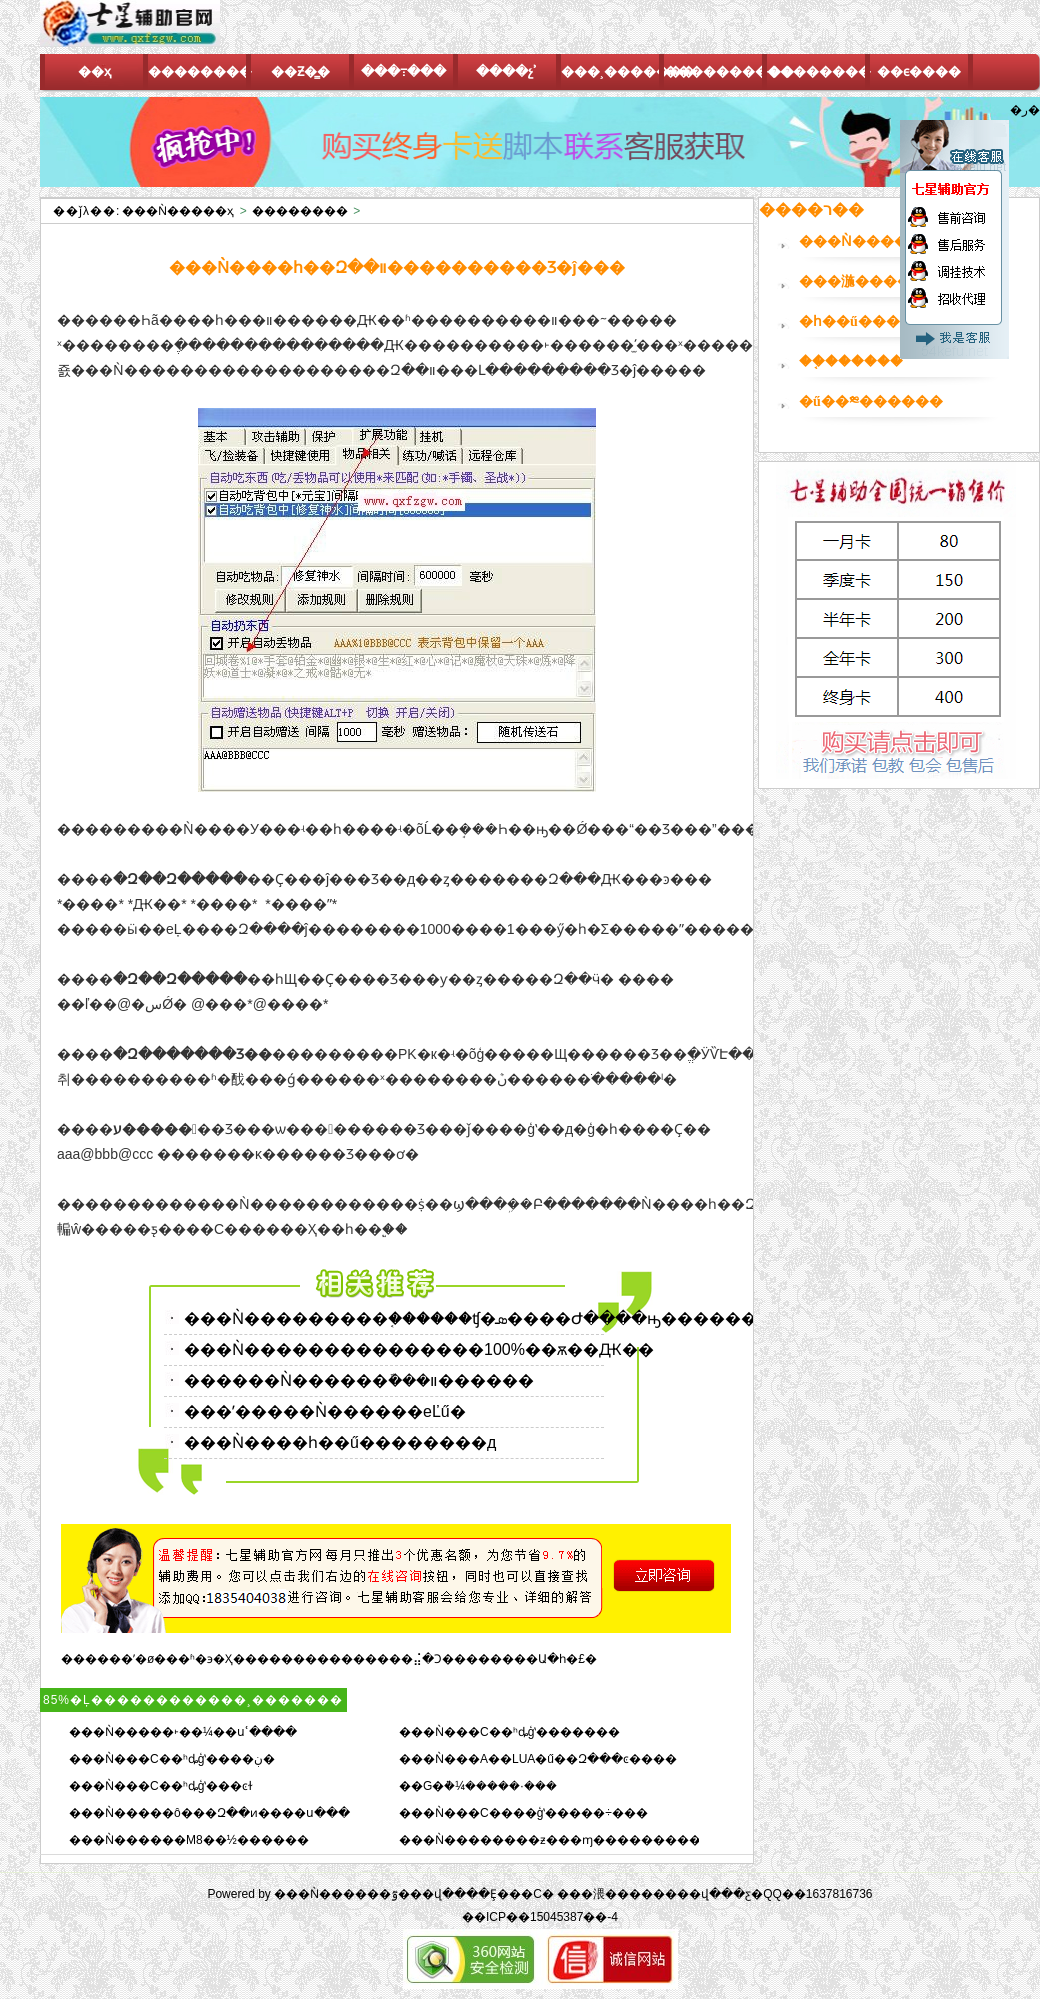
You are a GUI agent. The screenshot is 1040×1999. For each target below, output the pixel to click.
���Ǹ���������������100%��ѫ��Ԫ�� (419, 1349)
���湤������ (869, 281)
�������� (300, 211)
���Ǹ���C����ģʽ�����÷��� (523, 1813)
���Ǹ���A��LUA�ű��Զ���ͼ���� (538, 1759)
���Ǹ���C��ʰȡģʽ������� (509, 1732)
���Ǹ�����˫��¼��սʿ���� (183, 1732)
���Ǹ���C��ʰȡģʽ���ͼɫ (161, 1786)
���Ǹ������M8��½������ (189, 1840)
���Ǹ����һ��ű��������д (340, 1442)
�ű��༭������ (871, 401)
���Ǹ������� (874, 241)
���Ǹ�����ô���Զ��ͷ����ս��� (209, 1813)
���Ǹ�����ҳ (178, 211)
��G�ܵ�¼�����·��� (478, 1786)
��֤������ (851, 361)
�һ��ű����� (863, 321)
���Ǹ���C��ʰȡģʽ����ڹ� (172, 1759)
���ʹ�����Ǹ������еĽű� (325, 1411)
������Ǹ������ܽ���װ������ (359, 1380)
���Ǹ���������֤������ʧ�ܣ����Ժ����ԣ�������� (486, 1318)
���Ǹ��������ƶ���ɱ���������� (556, 1840)
